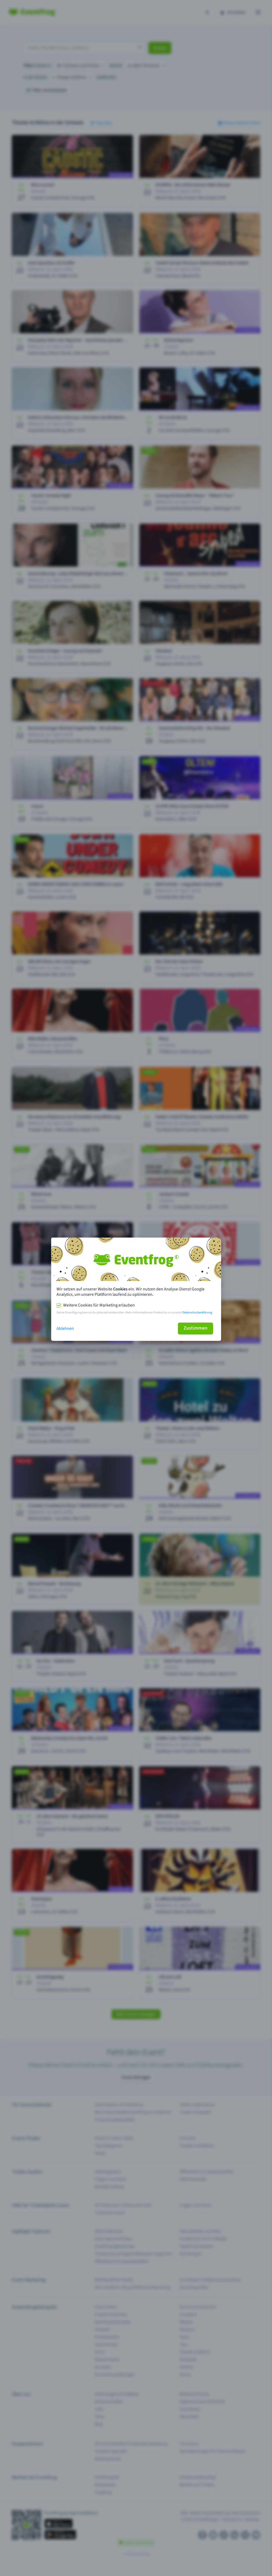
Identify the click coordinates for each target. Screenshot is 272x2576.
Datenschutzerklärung (197, 1312)
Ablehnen (65, 1328)
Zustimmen (195, 1328)
